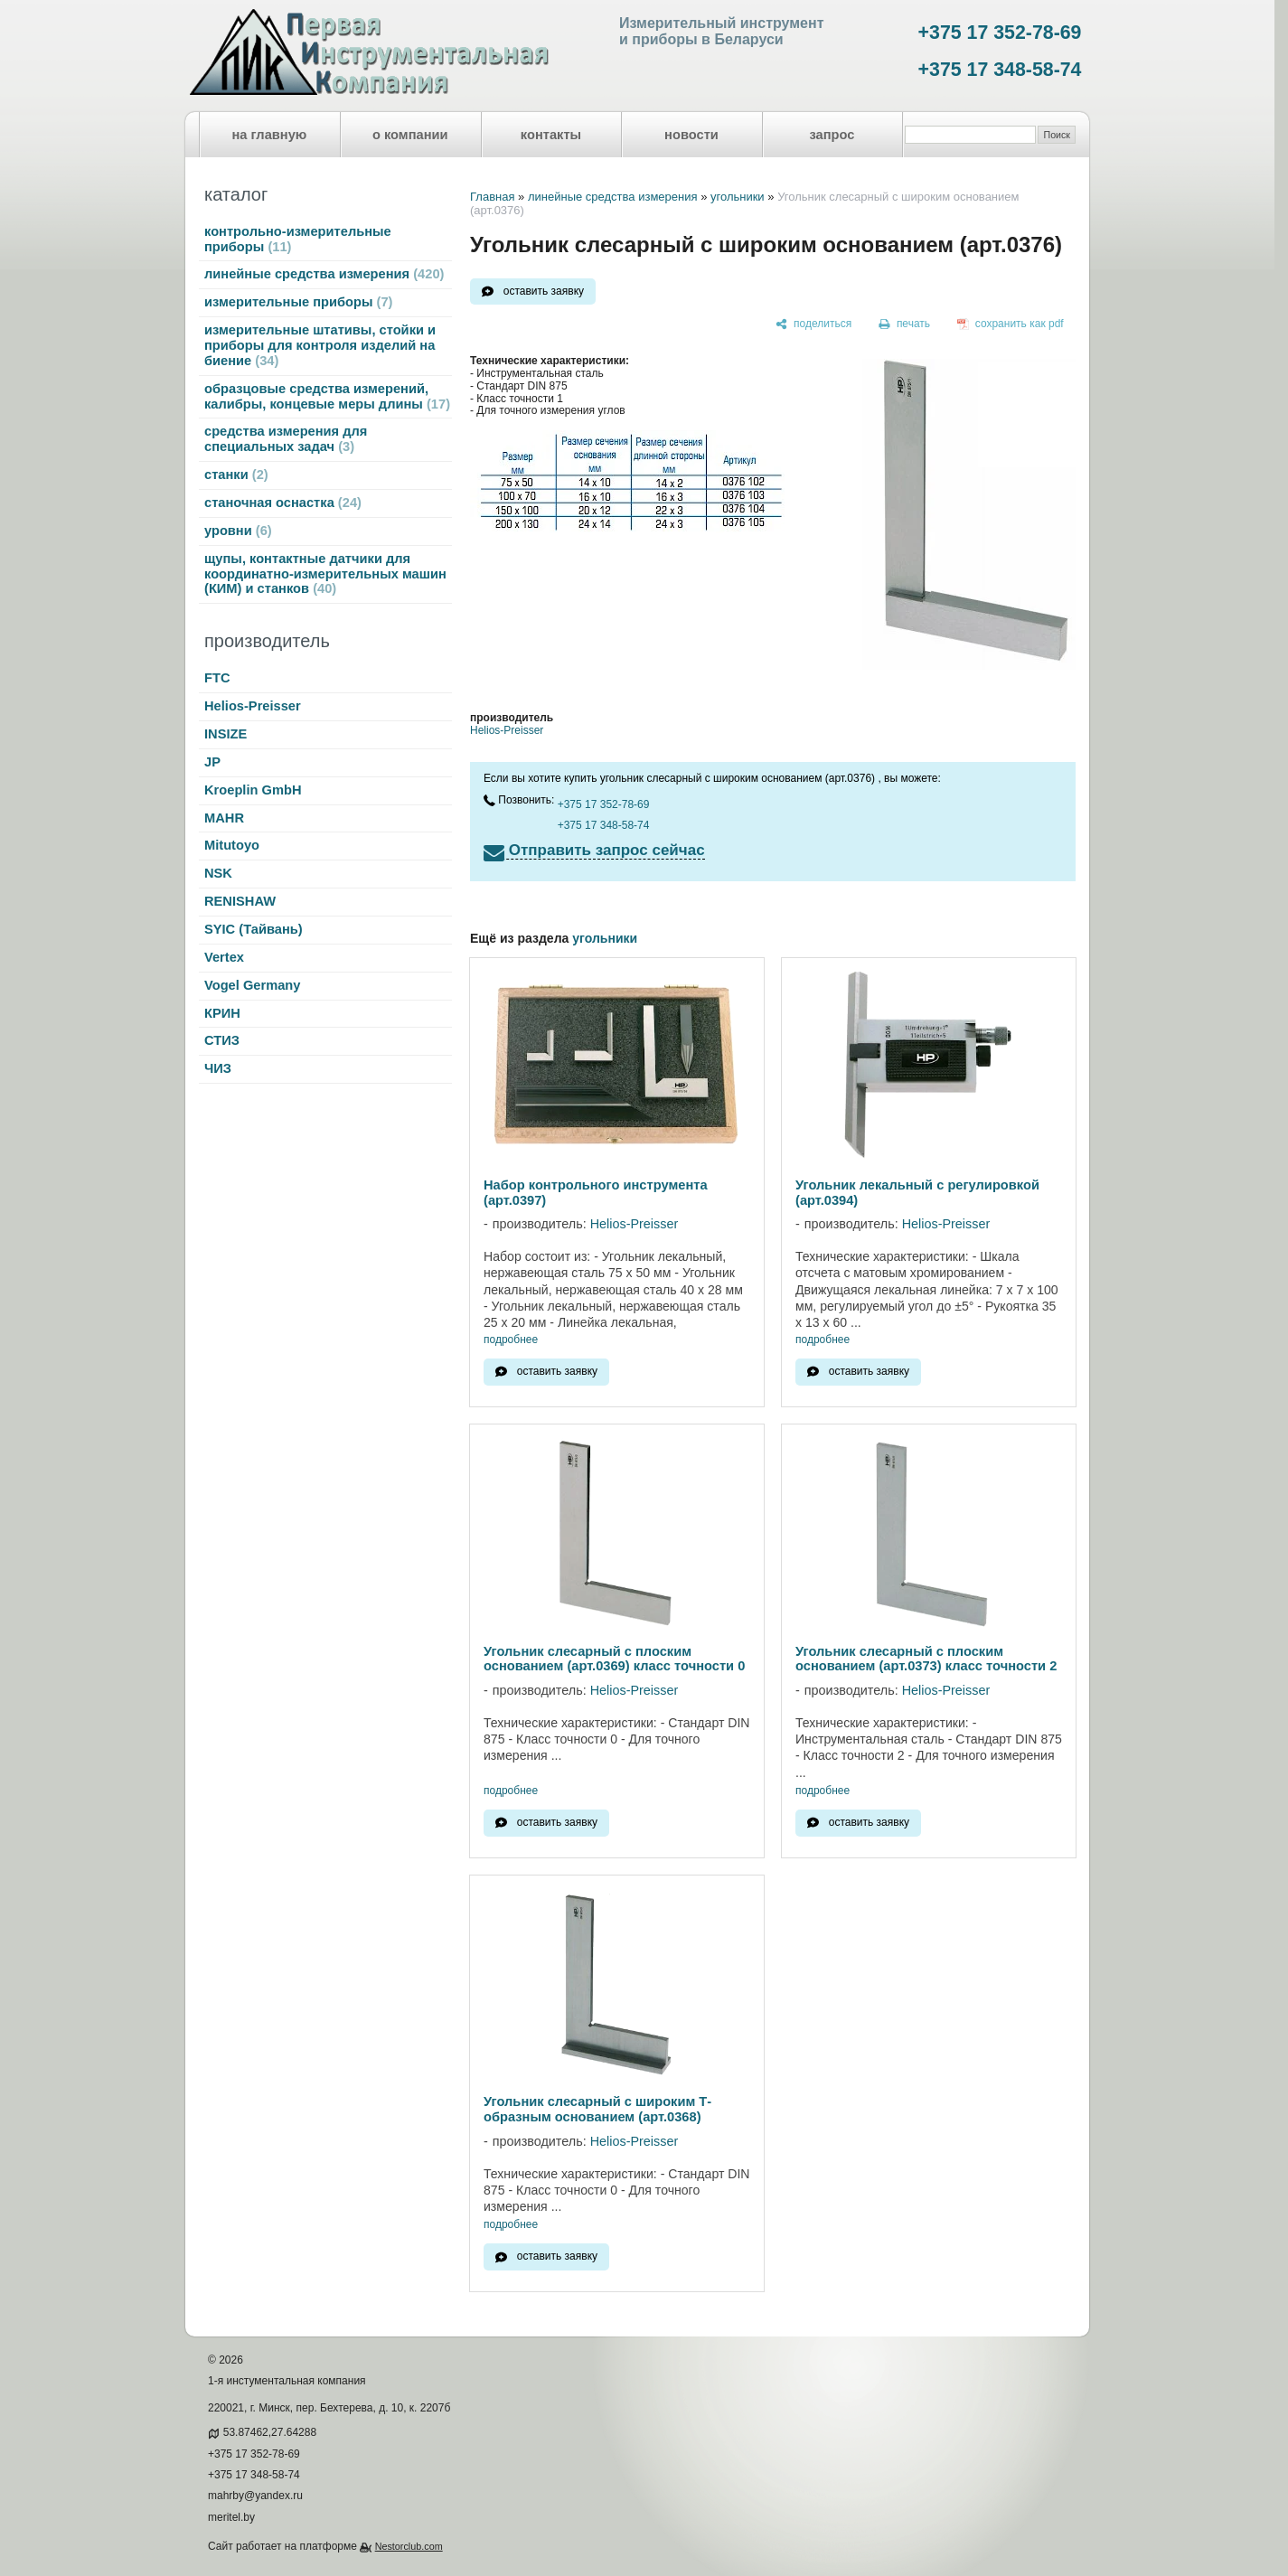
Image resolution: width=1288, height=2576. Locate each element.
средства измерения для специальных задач (285, 439)
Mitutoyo (231, 845)
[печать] (905, 324)
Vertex (224, 957)
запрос (831, 134)
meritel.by (231, 2517)
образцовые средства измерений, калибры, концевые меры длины (327, 396)
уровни (238, 530)
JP (212, 762)
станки (236, 474)
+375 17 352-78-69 (1000, 32)
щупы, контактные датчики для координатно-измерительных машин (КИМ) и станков (325, 574)
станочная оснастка (283, 502)
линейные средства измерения (324, 274)
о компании (410, 134)
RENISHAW (240, 901)
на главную (269, 134)
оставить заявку (543, 291)
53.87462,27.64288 (269, 2432)
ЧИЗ (217, 1068)
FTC (217, 678)
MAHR (224, 818)
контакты (551, 134)
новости (691, 134)
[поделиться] (814, 324)
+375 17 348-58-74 (1000, 69)
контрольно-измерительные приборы (297, 239)
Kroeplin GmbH (252, 790)
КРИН (222, 1013)
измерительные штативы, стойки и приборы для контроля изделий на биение (320, 345)
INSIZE (225, 734)
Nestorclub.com (409, 2546)
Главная (492, 196)
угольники (737, 196)
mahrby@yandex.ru (255, 2495)
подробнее (511, 1340)
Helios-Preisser (252, 706)
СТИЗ (222, 1040)
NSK (218, 873)
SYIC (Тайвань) (253, 929)
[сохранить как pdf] (1010, 324)
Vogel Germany (252, 985)
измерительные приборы (298, 302)
